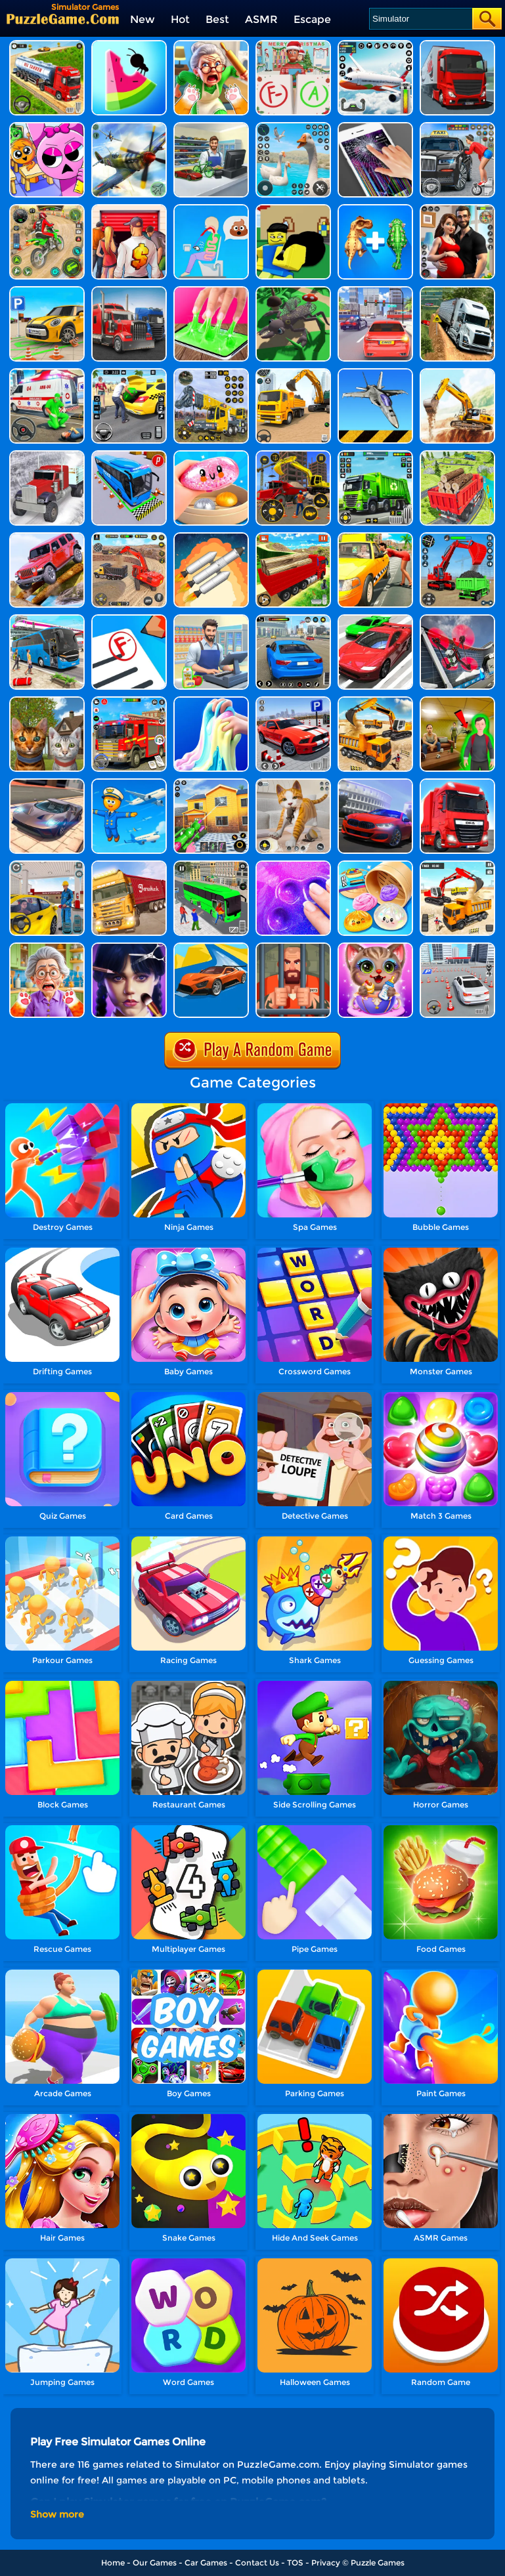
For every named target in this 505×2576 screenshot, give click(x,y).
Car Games (206, 2562)
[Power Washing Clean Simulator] (211, 783)
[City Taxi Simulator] (457, 127)
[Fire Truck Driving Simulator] (129, 701)
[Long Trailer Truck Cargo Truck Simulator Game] (129, 865)
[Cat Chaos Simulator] (211, 45)
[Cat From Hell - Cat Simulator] (47, 947)
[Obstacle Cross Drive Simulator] (457, 783)
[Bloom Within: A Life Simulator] (457, 209)
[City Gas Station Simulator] (47, 865)
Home (113, 2562)
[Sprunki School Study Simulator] (47, 127)
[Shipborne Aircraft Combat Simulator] (375, 373)
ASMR (261, 19)
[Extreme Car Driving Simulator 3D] (375, 619)
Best (217, 19)
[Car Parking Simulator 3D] (47, 291)
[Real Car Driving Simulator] (375, 783)
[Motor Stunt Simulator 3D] (47, 209)
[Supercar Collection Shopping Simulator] (211, 127)
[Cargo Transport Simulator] (457, 45)
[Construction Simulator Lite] (129, 537)
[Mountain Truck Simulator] (457, 291)
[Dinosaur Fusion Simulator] (375, 209)
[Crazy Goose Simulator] (293, 127)
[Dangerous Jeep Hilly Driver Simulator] (47, 537)
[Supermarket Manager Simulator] (211, 619)
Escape (312, 19)
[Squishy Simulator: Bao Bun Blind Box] (375, 865)
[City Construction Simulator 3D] (375, 701)
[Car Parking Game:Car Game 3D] (457, 947)
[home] (63, 19)
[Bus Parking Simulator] (129, 455)
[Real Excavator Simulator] (293, 373)
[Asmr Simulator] (129, 947)
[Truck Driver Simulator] (47, 45)
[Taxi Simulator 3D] (129, 373)
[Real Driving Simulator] (293, 619)
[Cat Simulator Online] (47, 701)
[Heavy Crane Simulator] (211, 373)
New (142, 19)
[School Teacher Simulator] (129, 619)
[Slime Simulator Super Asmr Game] (293, 865)
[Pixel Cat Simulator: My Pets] (293, 783)
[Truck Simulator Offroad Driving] (47, 455)
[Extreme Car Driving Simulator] (47, 783)
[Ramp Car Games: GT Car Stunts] (211, 947)
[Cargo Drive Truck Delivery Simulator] (457, 455)
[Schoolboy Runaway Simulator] (457, 701)
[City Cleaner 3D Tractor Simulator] (375, 455)
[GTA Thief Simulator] (293, 209)
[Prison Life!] (293, 947)
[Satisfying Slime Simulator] (211, 455)
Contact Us (257, 2562)
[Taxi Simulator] (375, 537)
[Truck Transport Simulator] (293, 537)
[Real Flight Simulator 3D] (375, 45)
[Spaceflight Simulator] (211, 537)
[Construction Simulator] (293, 455)
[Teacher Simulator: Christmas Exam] (293, 45)
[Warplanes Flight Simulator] (129, 127)
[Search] (420, 19)
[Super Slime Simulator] (211, 291)
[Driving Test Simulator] (375, 291)
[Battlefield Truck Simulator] (129, 291)
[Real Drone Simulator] (457, 619)
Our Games (155, 2562)
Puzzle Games (378, 2562)
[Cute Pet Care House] (375, 947)
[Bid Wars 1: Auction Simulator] (129, 209)
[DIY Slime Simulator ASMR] (211, 701)
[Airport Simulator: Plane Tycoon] (129, 783)
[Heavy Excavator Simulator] (457, 865)
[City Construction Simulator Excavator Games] (457, 373)
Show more (57, 2514)
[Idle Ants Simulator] (129, 45)
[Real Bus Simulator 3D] (211, 865)
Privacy (325, 2562)
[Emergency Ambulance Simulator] (47, 373)
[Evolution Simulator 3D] (293, 291)
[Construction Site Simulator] (457, 537)
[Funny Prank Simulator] (375, 127)
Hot (180, 19)
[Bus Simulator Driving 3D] (47, 619)
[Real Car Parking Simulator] (293, 701)
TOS (295, 2562)
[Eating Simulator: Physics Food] (211, 209)
